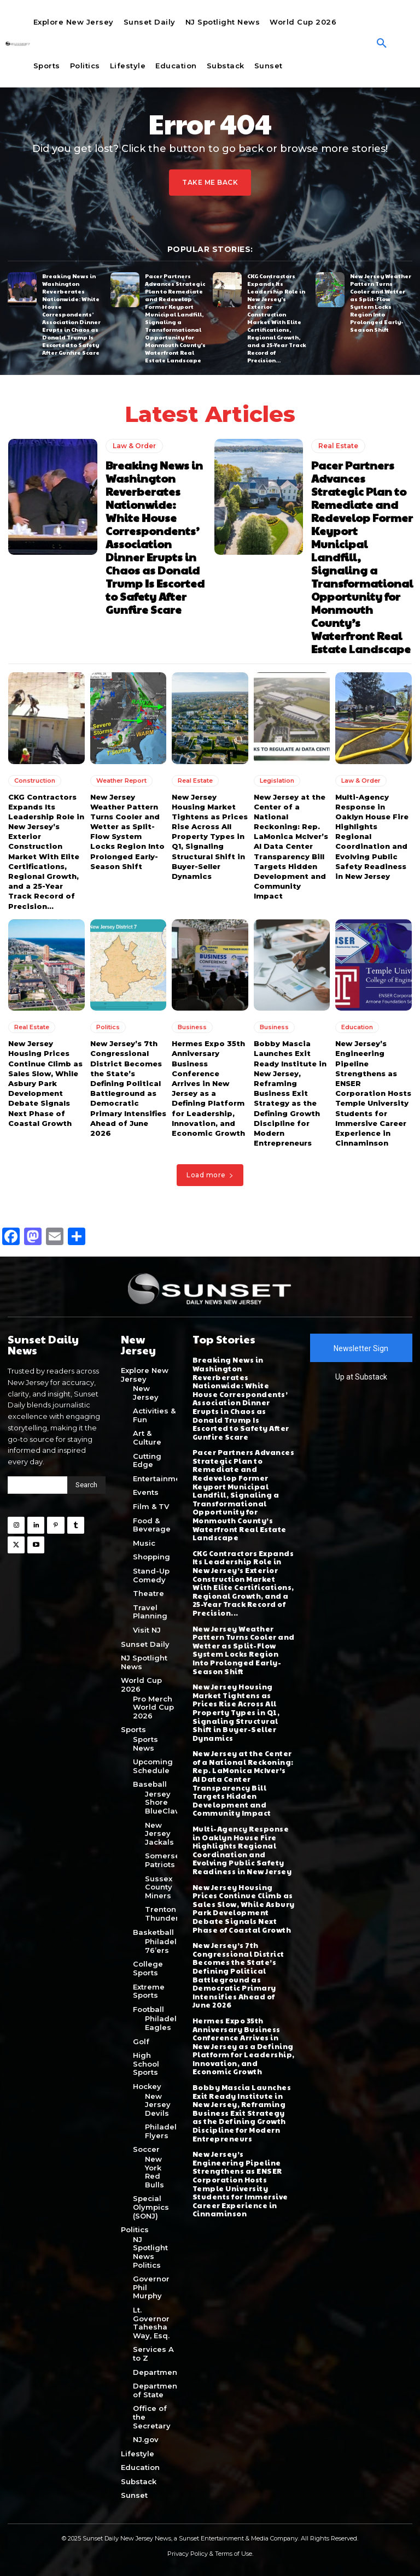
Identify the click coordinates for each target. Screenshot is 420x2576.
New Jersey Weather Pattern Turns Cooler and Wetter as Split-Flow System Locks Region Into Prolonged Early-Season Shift (380, 302)
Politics (108, 1027)
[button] (382, 44)
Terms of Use (233, 2553)
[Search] (86, 1484)
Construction (34, 780)
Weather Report (121, 780)
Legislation (277, 780)
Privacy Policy (187, 2553)
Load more (210, 1175)
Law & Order (134, 446)
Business (192, 1027)
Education (357, 1027)
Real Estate (338, 446)
